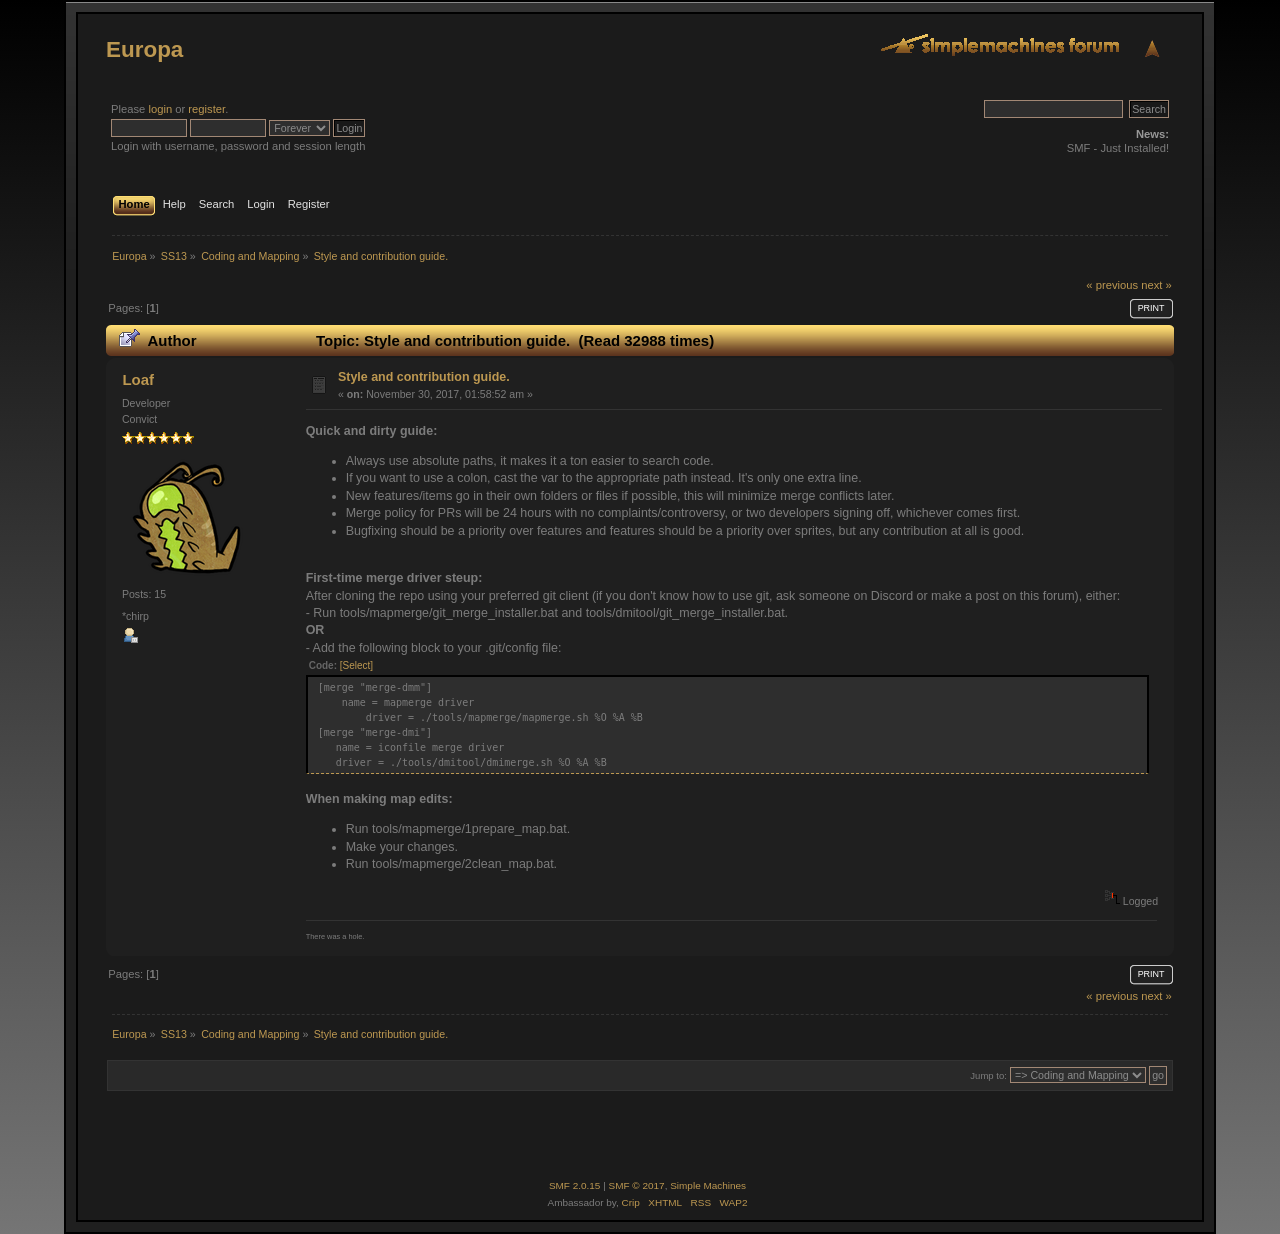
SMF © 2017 (637, 1185)
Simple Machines (708, 1185)
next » (1156, 285)
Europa (144, 49)
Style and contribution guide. (424, 377)
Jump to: (988, 1075)
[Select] (356, 665)
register (206, 109)
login (160, 109)
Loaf (138, 379)
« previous (1112, 285)
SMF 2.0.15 (575, 1185)
